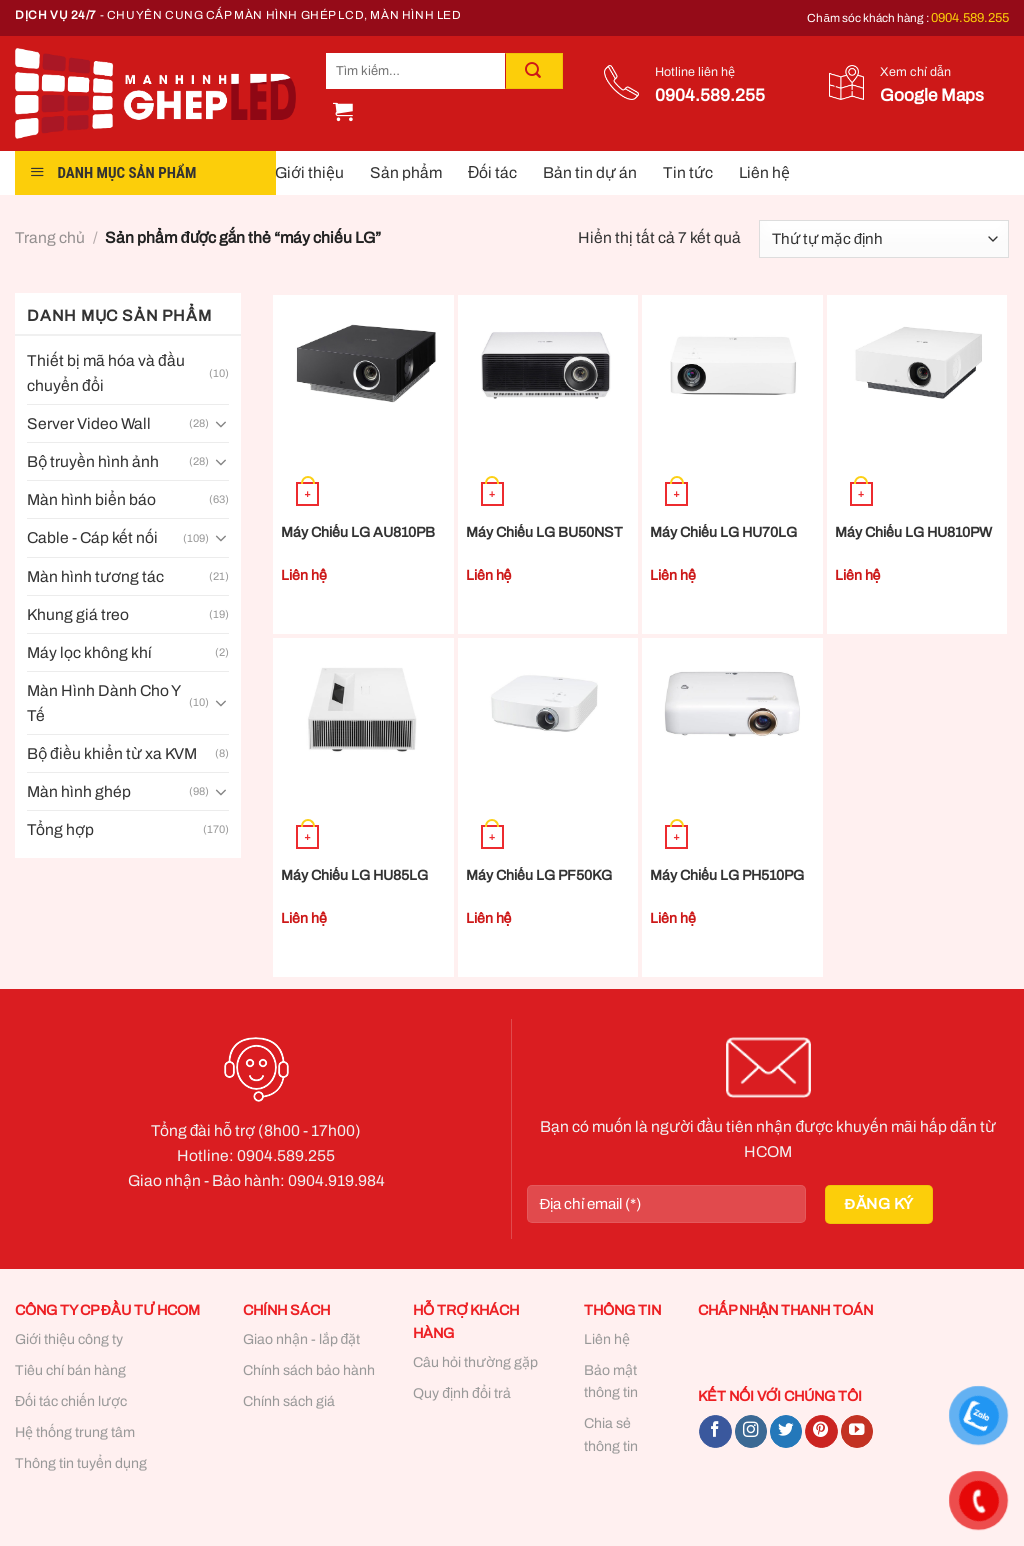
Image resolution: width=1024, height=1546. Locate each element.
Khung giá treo (78, 614)
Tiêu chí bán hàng (70, 1370)
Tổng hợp (60, 829)
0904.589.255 (970, 18)
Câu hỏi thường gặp (475, 1362)
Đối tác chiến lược (71, 1401)
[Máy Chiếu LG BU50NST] (548, 364)
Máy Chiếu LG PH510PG (727, 875)
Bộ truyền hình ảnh (93, 461)
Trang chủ (50, 237)
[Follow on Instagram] (751, 1431)
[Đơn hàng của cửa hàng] (884, 239)
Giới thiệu (309, 172)
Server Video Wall (89, 423)
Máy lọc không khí (89, 652)
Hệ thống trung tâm (75, 1432)
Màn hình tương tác (95, 576)
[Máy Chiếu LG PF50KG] (548, 707)
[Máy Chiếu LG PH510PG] (732, 707)
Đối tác (492, 172)
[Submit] (534, 71)
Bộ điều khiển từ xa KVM (112, 753)
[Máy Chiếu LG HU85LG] (363, 707)
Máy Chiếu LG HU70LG (723, 532)
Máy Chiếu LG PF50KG (539, 875)
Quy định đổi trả (462, 1393)
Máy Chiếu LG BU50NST (544, 532)
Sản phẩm (406, 172)
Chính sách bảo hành (309, 1370)
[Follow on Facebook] (715, 1431)
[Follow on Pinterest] (821, 1431)
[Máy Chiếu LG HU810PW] (917, 364)
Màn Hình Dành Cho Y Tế (103, 703)
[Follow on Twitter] (786, 1431)
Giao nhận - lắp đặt (302, 1339)
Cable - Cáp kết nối (92, 537)
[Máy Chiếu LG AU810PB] (363, 364)
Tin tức (688, 172)
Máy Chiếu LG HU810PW (913, 532)
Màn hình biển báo (91, 499)
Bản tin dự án (590, 172)
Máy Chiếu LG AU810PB (358, 532)
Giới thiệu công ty (69, 1339)
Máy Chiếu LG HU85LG (354, 875)
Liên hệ (764, 172)
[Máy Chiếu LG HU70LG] (732, 364)
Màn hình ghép (79, 791)
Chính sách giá (289, 1401)
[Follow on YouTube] (857, 1431)
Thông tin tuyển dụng (81, 1463)
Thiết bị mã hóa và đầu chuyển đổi (106, 373)
